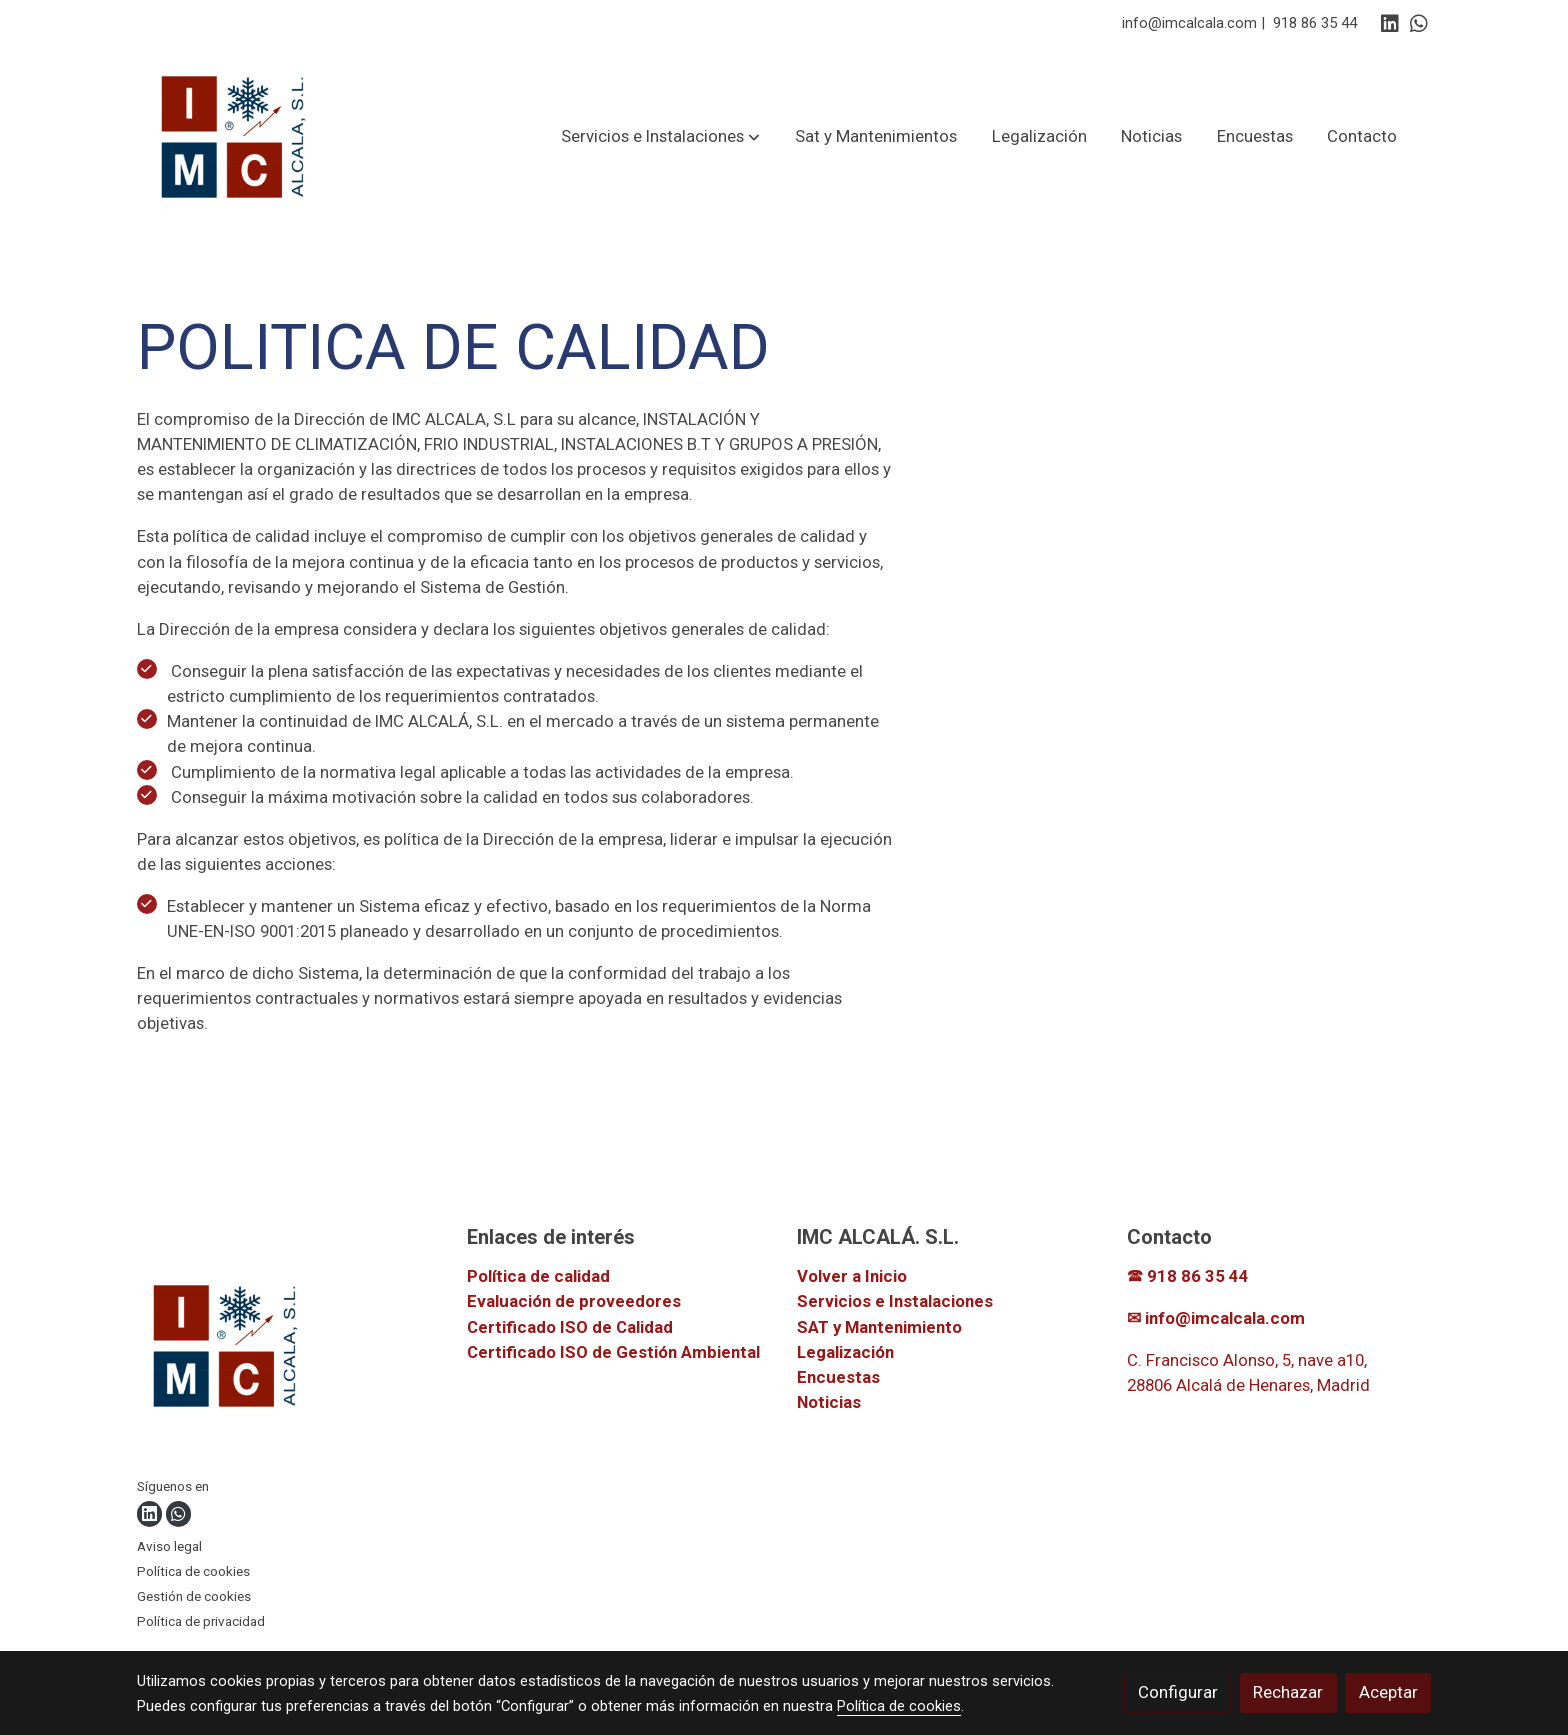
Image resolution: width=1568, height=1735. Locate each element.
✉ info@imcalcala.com (1216, 1318)
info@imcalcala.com (1189, 23)
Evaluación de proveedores (574, 1301)
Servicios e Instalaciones (895, 1301)
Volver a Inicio (852, 1276)
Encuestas (838, 1377)
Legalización (845, 1352)
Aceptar (1388, 1692)
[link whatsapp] (1419, 22)
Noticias (829, 1402)
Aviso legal (169, 1546)
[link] (235, 136)
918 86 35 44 (1315, 23)
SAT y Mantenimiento (879, 1327)
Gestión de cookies (194, 1596)
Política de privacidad (201, 1621)
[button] (660, 136)
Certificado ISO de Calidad (570, 1327)
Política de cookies (193, 1571)
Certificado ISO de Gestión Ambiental (613, 1352)
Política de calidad (538, 1276)
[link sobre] (289, 1349)
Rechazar (1288, 1692)
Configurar (1178, 1692)
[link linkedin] (1390, 22)
